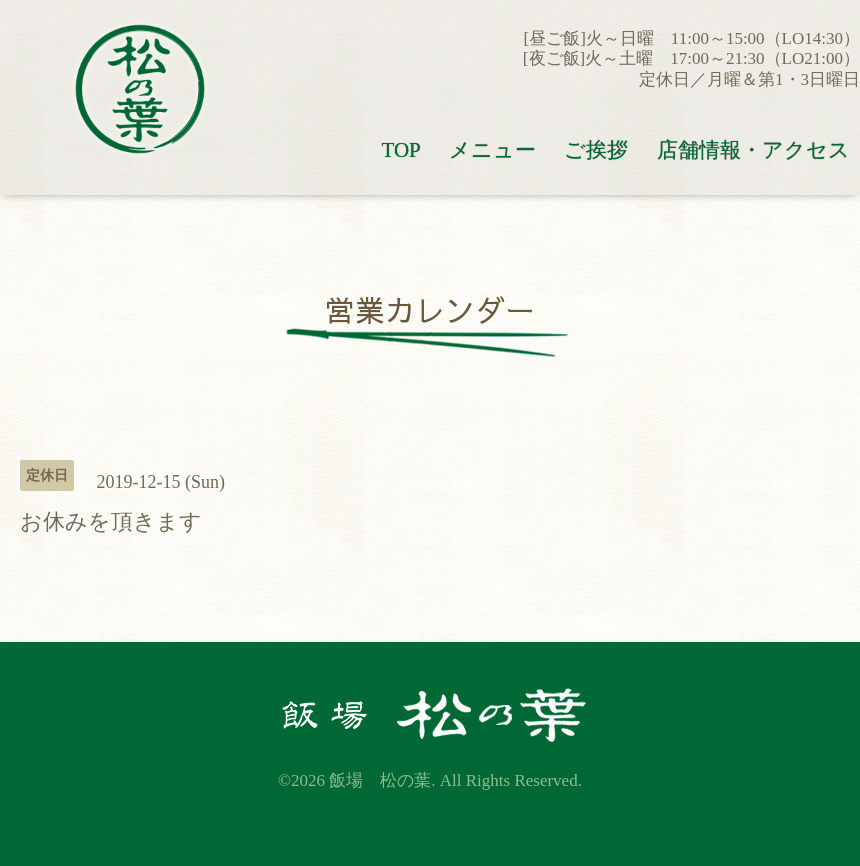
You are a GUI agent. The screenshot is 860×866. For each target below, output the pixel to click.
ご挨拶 (596, 150)
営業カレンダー (430, 309)
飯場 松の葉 (380, 780)
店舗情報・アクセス (753, 150)
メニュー (492, 150)
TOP (400, 150)
